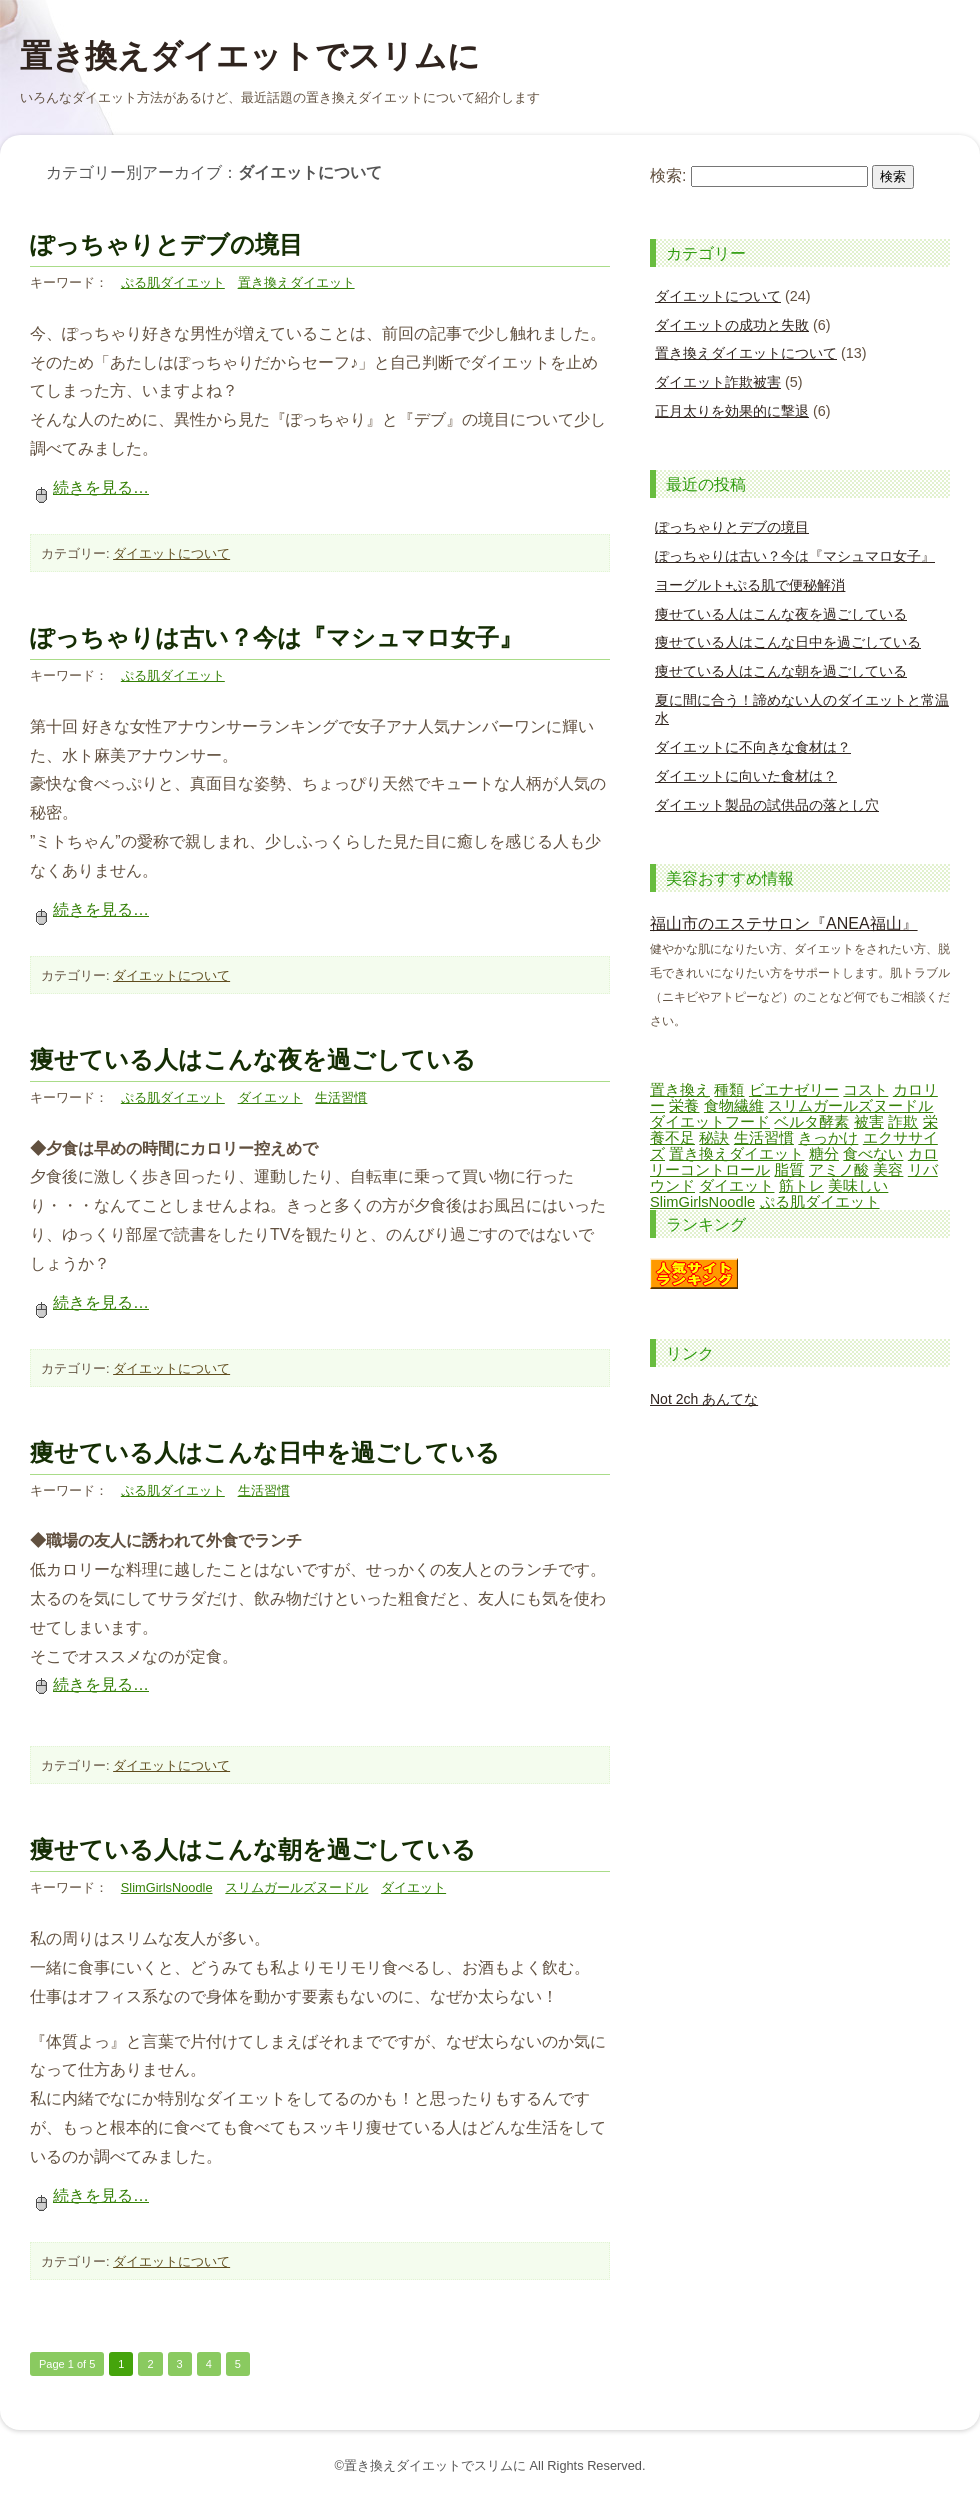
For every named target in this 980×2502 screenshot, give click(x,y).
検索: (668, 175)
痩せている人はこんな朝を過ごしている (253, 1849)
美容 (888, 1170)
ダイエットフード (710, 1122)
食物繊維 (734, 1106)
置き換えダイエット (296, 282)
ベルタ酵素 (811, 1122)
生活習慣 (341, 1097)
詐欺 (903, 1122)
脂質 (789, 1170)
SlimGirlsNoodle (167, 1887)
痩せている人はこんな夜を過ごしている (253, 1059)
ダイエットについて (171, 553)
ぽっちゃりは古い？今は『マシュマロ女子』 (276, 637)
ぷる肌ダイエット (173, 282)
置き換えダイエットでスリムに (250, 56)
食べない (873, 1154)
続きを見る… (89, 487)
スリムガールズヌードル (296, 1887)
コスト (865, 1090)
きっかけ (828, 1138)
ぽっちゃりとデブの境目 (166, 244)
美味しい (858, 1186)
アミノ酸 (839, 1170)
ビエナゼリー (794, 1090)
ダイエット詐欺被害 (718, 382)
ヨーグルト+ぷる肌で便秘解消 (750, 585)
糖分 (824, 1154)
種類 (729, 1090)
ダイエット (270, 1097)
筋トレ (801, 1186)
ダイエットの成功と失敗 (732, 325)
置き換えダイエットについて (746, 353)
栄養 (684, 1106)
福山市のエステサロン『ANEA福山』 (784, 923)
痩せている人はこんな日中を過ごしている (265, 1452)
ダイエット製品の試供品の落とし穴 (767, 805)
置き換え (680, 1090)
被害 (869, 1122)
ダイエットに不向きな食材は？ (753, 747)
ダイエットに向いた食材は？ (746, 776)
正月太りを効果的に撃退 (732, 411)
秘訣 (714, 1138)
